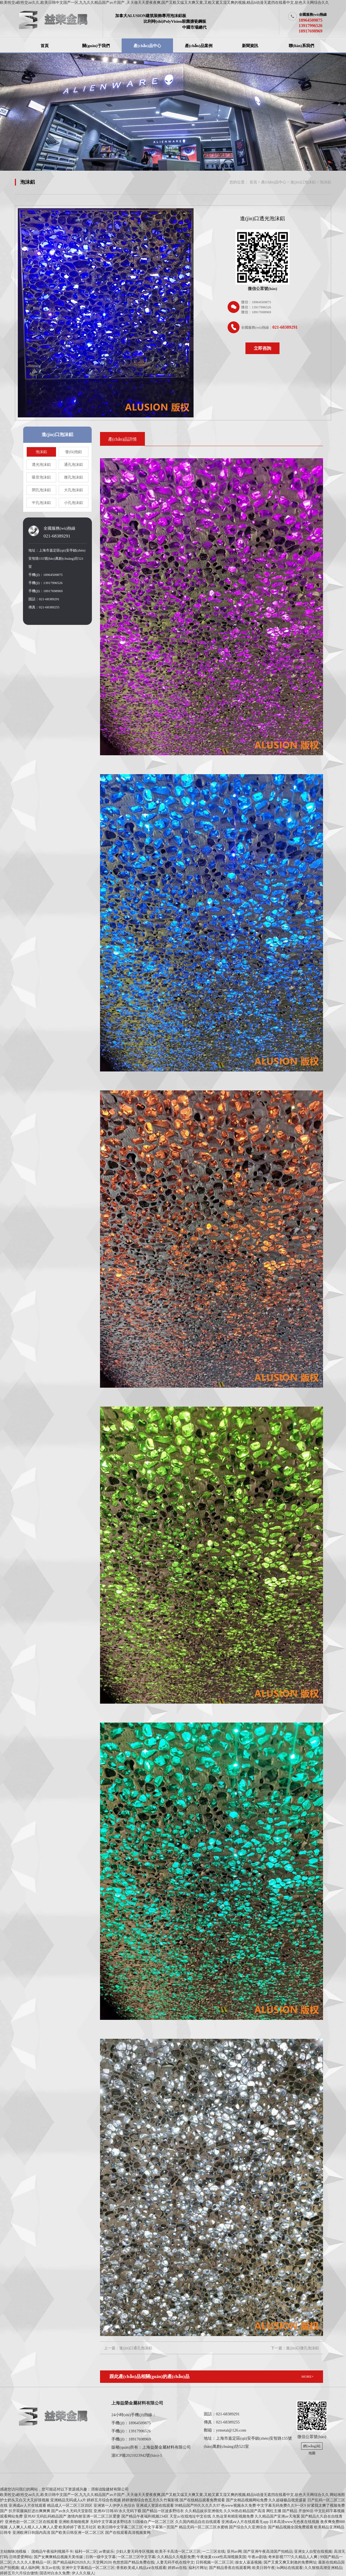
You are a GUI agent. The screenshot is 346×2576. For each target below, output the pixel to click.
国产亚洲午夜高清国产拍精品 (267, 2551)
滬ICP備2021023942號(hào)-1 (136, 2455)
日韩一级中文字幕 (100, 2557)
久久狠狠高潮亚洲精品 (323, 2568)
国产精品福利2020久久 (72, 2562)
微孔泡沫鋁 (73, 477)
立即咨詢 (262, 348)
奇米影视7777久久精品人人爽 (293, 2557)
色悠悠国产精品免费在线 (133, 2562)
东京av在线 (50, 2568)
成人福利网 (30, 2568)
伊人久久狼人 (83, 2573)
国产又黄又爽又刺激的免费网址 (290, 2562)
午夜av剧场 (257, 2557)
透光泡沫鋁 (41, 465)
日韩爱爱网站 (20, 2557)
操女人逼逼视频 (248, 2562)
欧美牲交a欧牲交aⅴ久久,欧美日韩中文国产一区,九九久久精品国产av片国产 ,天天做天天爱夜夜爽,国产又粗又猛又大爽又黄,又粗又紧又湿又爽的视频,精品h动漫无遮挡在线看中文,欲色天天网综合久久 (164, 3)
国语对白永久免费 (54, 2573)
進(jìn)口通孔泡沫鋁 (135, 2348)
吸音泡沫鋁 (41, 477)
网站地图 (337, 2495)
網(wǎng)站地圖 (311, 2447)
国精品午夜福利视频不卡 (52, 2551)
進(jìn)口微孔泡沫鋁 (302, 2348)
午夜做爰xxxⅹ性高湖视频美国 (221, 2557)
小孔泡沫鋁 (73, 503)
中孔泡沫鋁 (41, 503)
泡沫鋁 (325, 182)
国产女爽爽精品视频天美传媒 (59, 2557)
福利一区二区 (86, 2551)
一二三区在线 (213, 2551)
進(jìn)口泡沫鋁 (303, 182)
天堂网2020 (101, 2562)
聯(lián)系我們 (301, 46)
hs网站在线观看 (289, 2568)
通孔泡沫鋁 (73, 465)
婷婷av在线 (177, 2568)
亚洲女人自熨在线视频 (313, 2551)
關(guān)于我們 (96, 46)
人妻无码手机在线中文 (175, 2562)
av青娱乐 (106, 2551)
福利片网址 (197, 2568)
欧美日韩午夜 (263, 2568)
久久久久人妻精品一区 (32, 2562)
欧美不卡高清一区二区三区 (178, 2551)
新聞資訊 (250, 46)
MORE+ (307, 2376)
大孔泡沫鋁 (73, 490)
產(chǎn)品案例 (198, 46)
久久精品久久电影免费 (176, 2557)
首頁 (45, 46)
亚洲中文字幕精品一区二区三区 (88, 2568)
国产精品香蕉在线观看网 (230, 2568)
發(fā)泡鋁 (73, 452)
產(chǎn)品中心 (147, 46)
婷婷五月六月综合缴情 (19, 2573)
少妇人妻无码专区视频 (135, 2551)
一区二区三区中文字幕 (136, 2557)
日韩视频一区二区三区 (215, 2562)
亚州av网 (234, 2551)
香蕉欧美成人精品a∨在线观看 (141, 2568)
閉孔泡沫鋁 (41, 490)
